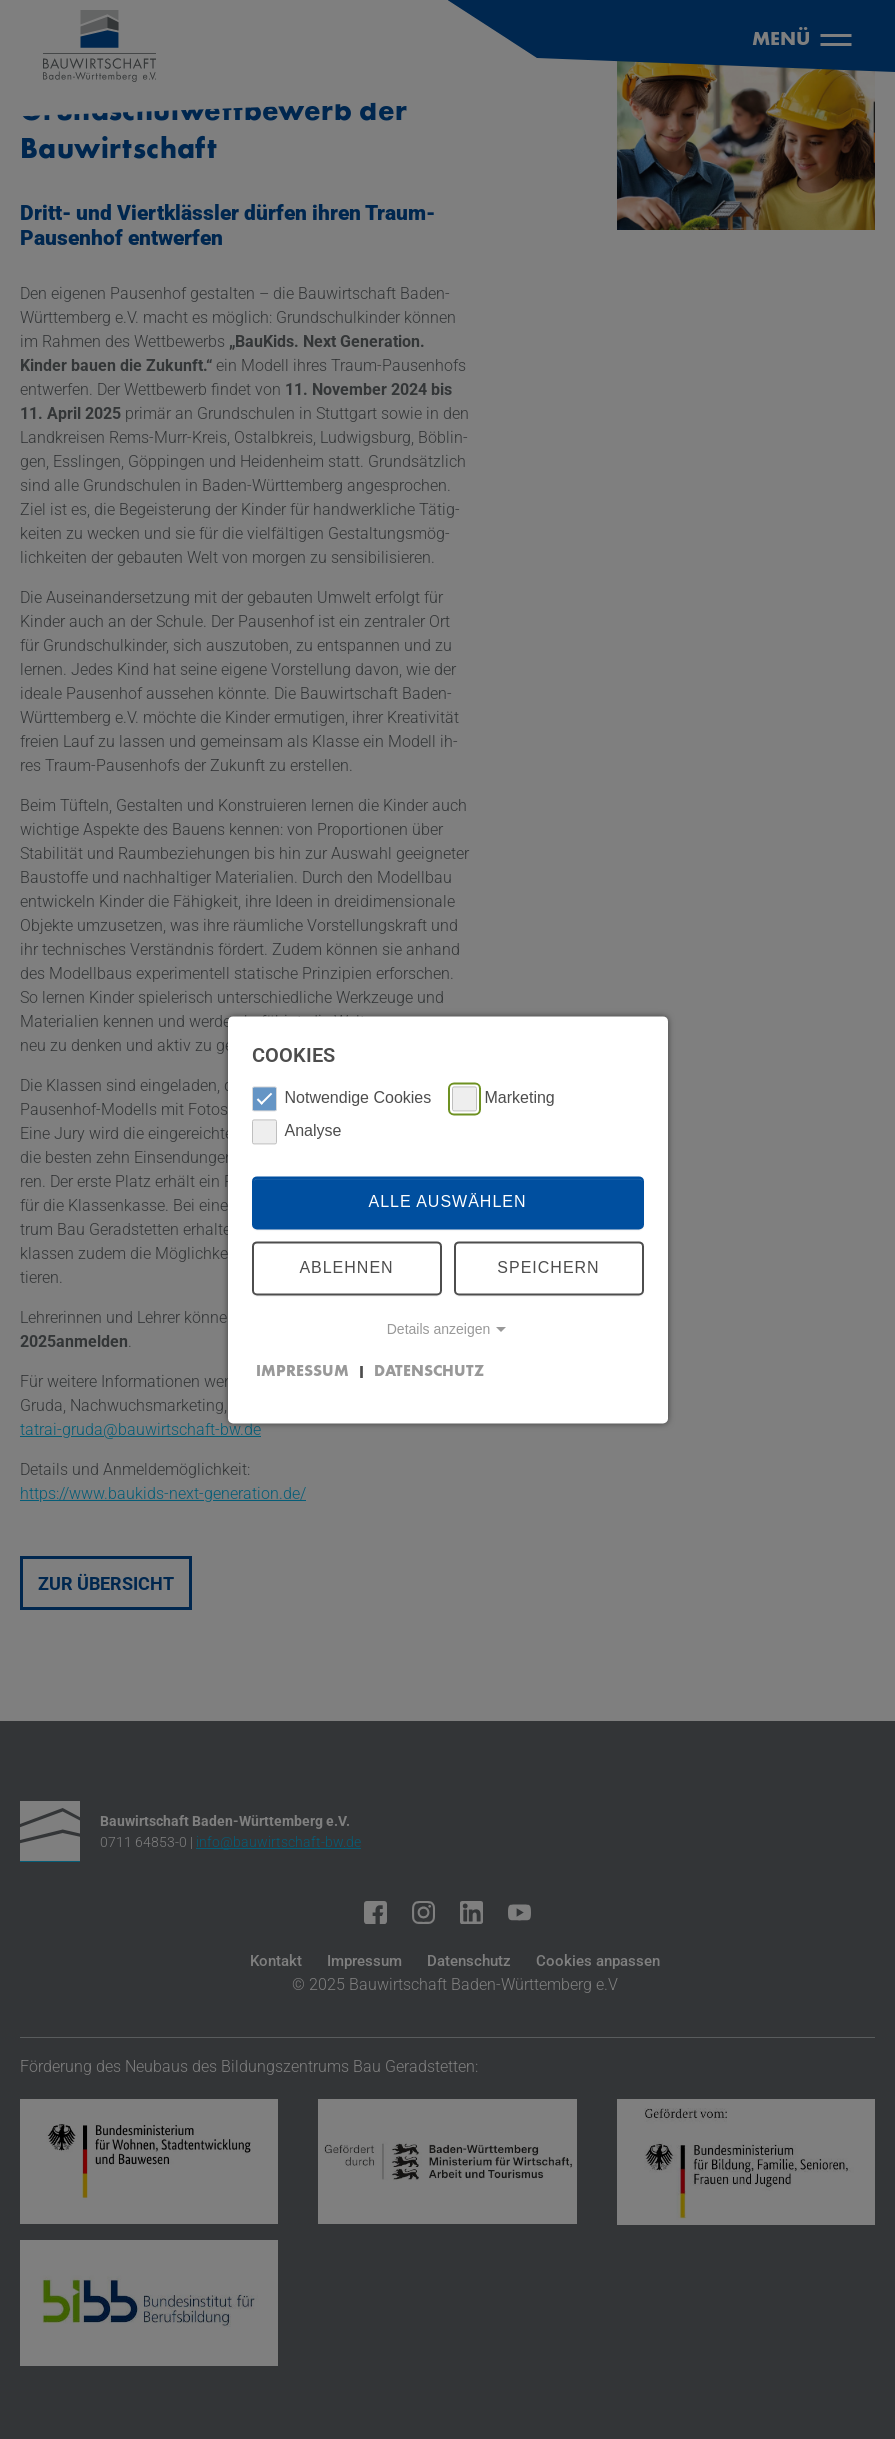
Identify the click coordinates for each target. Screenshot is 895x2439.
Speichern (548, 1267)
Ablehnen (346, 1267)
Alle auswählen (447, 1202)
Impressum (302, 1372)
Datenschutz (429, 1372)
